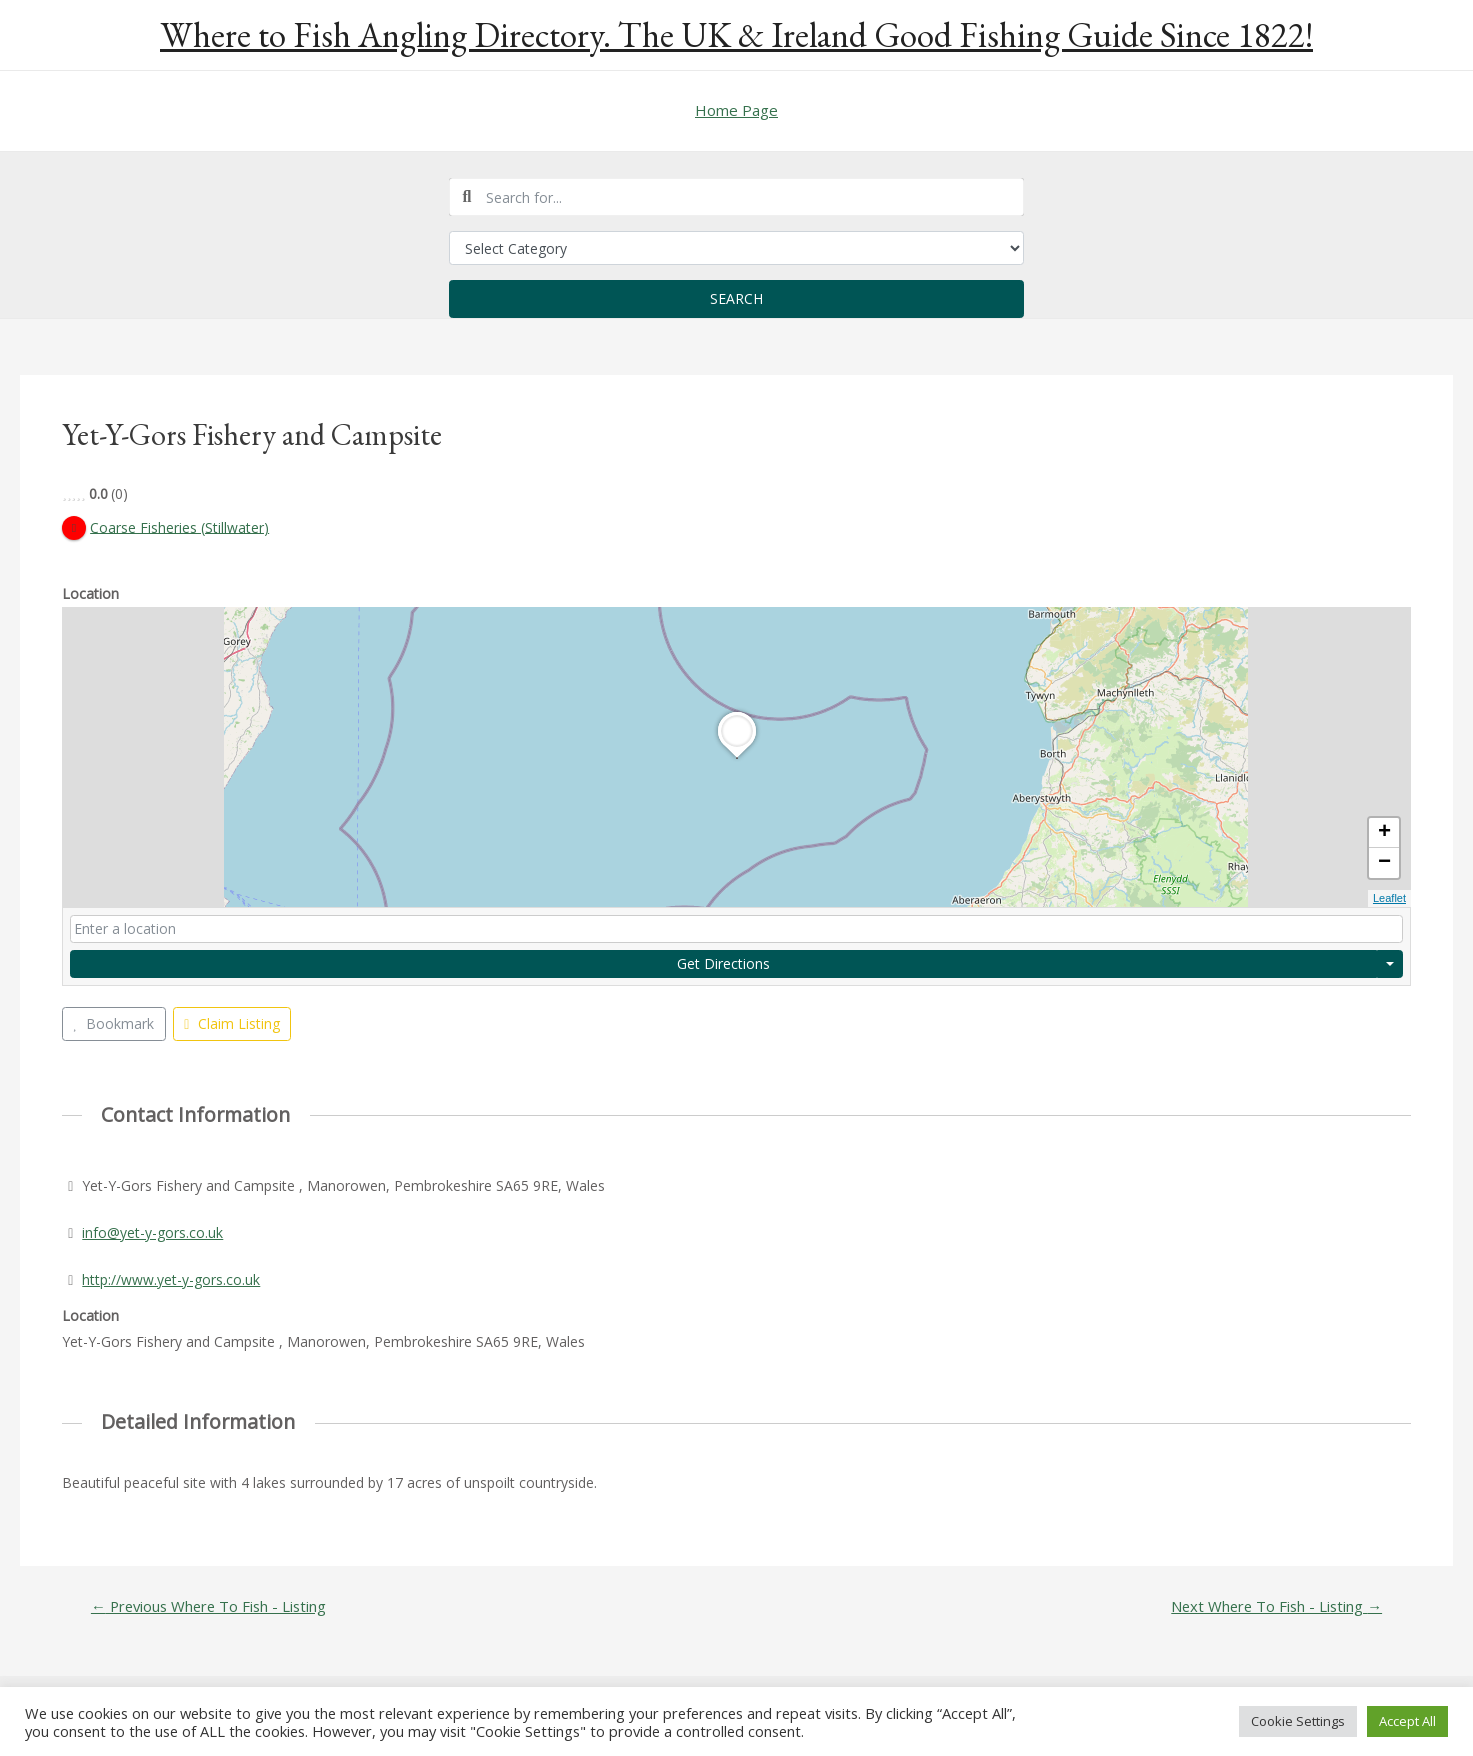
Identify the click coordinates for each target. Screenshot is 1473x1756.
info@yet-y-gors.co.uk (152, 1232)
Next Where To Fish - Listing (1275, 1606)
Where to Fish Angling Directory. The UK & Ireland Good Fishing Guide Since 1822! (736, 34)
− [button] (1384, 864)
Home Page (736, 110)
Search (736, 298)
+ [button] (1384, 834)
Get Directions (723, 963)
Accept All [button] (1407, 1721)
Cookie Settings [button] (1298, 1721)
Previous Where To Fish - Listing (210, 1606)
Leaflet (1389, 899)
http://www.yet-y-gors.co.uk (171, 1279)
